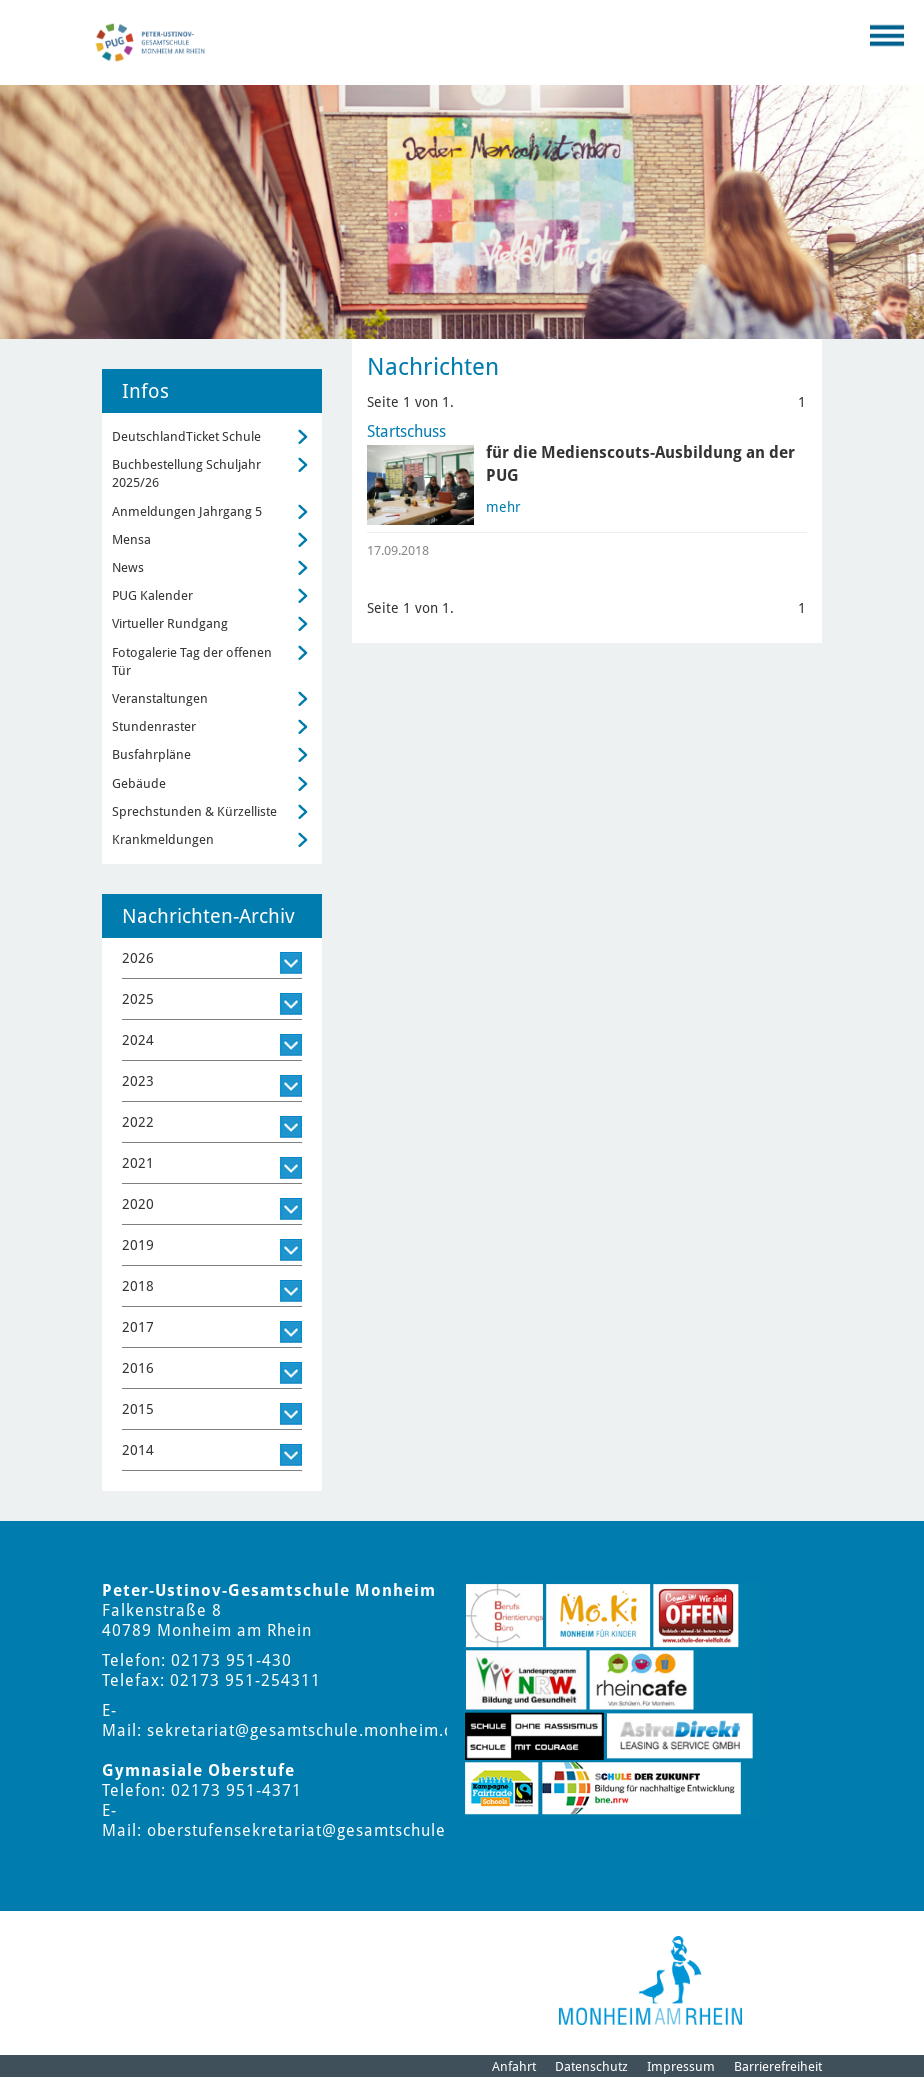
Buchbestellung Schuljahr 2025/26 (186, 473)
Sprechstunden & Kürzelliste (194, 811)
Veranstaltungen (160, 698)
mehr (503, 507)
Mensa (131, 539)
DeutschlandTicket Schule (186, 436)
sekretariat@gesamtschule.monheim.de (305, 1730)
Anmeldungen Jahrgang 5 (187, 511)
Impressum (681, 2066)
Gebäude (139, 783)
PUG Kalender (152, 595)
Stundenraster (154, 726)
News (128, 567)
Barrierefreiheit (778, 2066)
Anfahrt (514, 2066)
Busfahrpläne (151, 754)
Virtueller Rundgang (170, 623)
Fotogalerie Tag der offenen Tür (192, 661)
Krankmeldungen (163, 839)
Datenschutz (591, 2066)
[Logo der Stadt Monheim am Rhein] (650, 1980)
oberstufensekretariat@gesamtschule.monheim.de (349, 1830)
